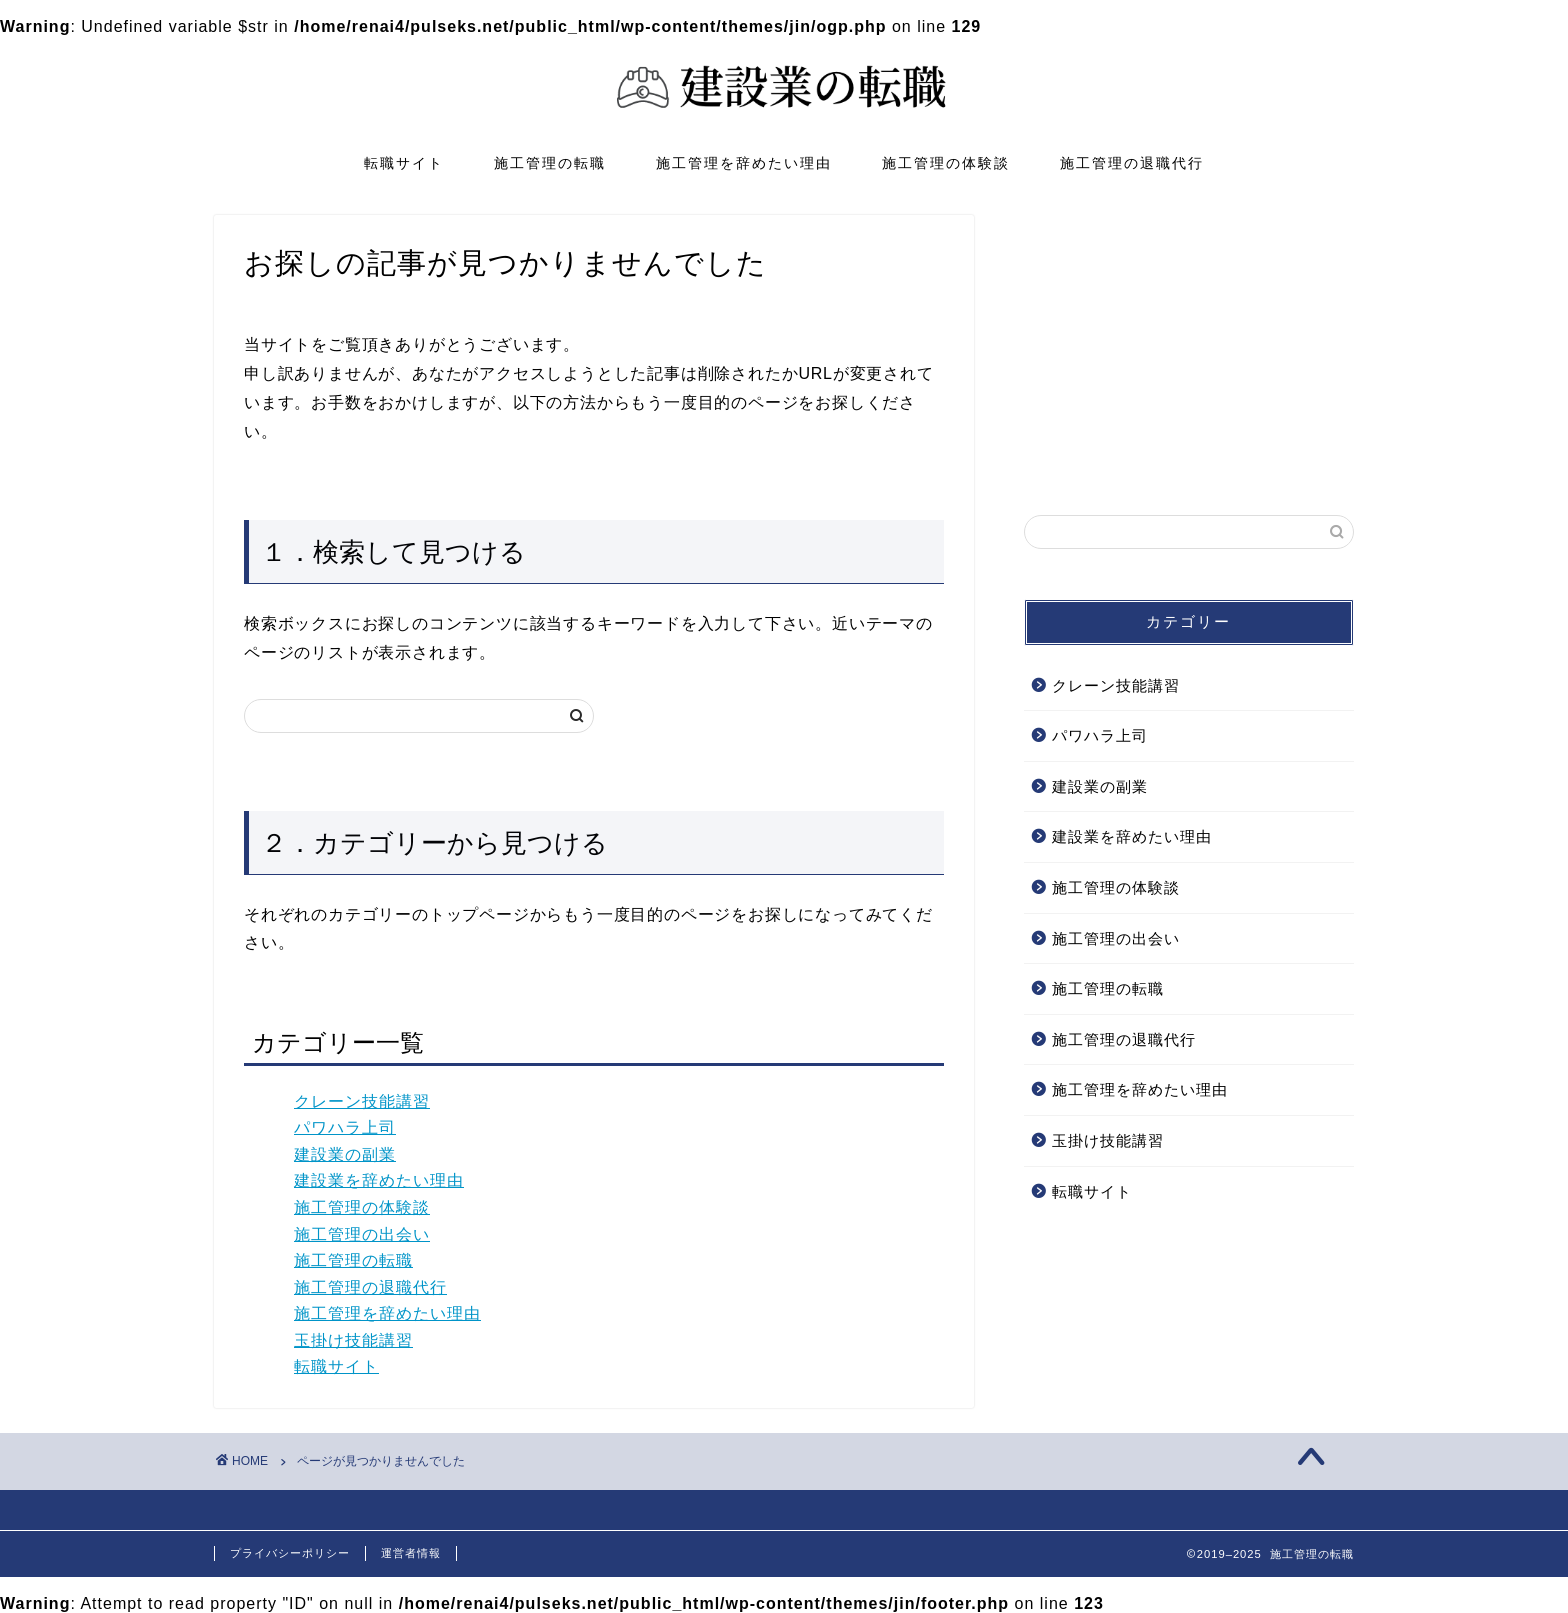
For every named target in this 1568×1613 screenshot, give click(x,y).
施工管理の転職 (550, 163)
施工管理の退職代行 (1132, 163)
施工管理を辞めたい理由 (744, 163)
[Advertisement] (1189, 340)
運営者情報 (411, 1553)
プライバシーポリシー (290, 1553)
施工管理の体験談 (946, 163)
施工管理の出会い (362, 1234)
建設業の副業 (345, 1154)
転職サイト (404, 163)
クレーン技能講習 (362, 1101)
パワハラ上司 (345, 1127)
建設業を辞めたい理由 (379, 1180)
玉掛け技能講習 (353, 1340)
